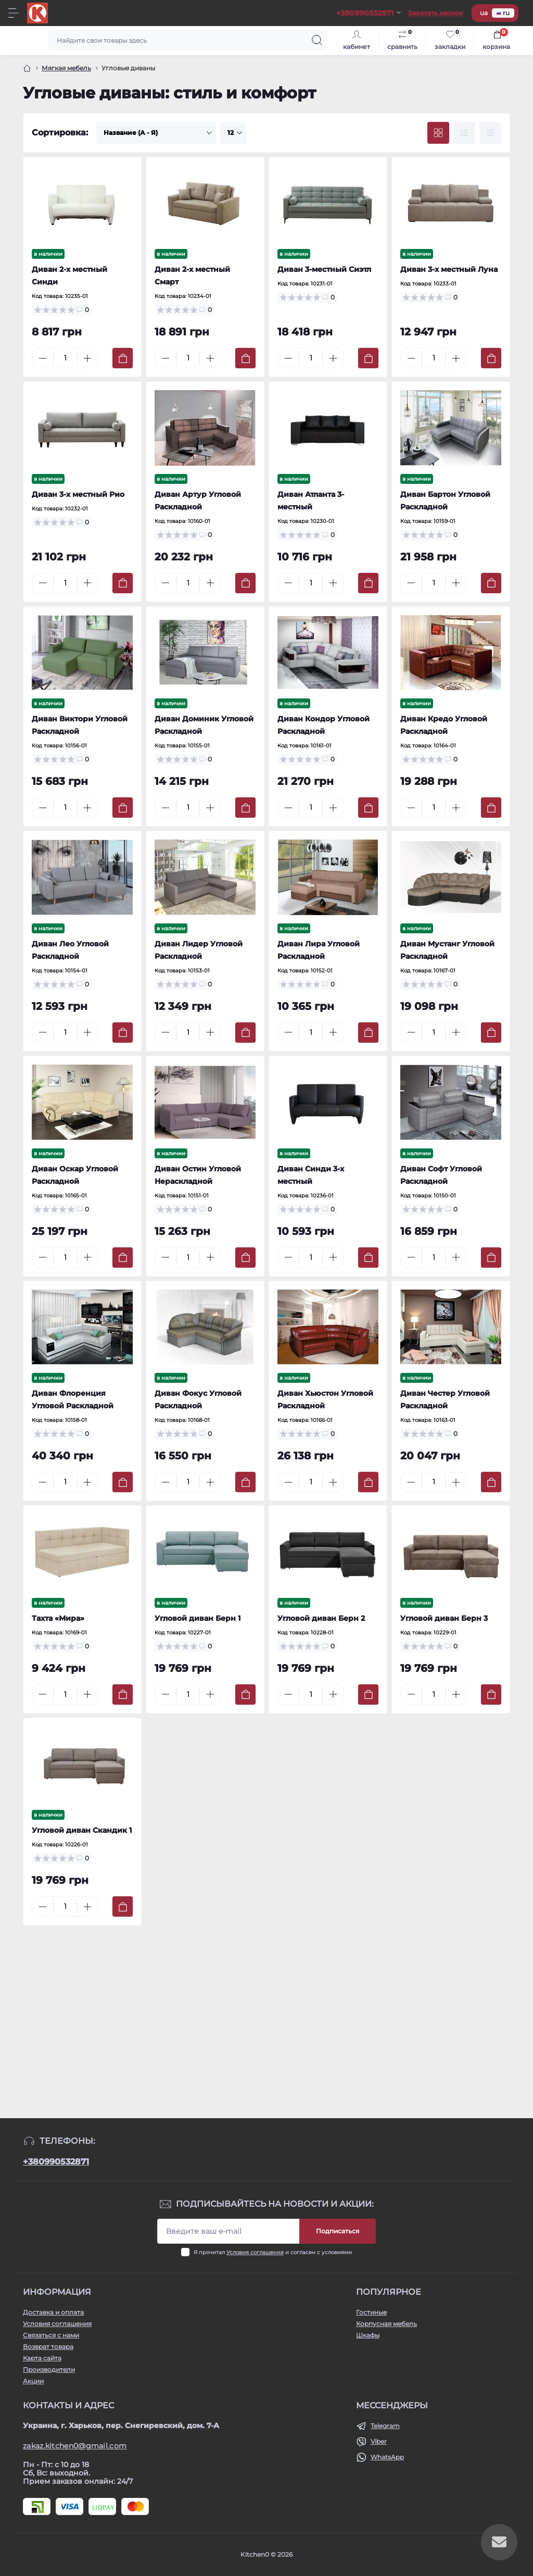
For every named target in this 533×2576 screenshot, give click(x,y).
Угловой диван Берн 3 (444, 1618)
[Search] (317, 40)
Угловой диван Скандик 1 (82, 1830)
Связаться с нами (51, 2335)
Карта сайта (42, 2358)
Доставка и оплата (53, 2312)
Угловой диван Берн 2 (321, 1618)
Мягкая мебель (66, 68)
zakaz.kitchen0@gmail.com (74, 2445)
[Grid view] (438, 133)
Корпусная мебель (386, 2324)
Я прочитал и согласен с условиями (273, 2252)
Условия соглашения (255, 2252)
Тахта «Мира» (58, 1618)
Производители (49, 2369)
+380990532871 (56, 2162)
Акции (33, 2381)
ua (484, 13)
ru (503, 13)
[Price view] (490, 133)
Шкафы (367, 2335)
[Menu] (13, 13)
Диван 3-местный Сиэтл (324, 269)
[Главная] (27, 68)
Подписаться (337, 2231)
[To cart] (122, 358)
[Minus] (42, 358)
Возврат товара (48, 2346)
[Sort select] (156, 133)
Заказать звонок (435, 13)
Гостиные (371, 2312)
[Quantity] (65, 358)
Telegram (385, 2426)
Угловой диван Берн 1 (197, 1618)
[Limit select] (233, 133)
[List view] (464, 133)
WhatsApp (387, 2457)
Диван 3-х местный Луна (449, 269)
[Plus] (87, 358)
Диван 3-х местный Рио (78, 494)
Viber (379, 2441)
